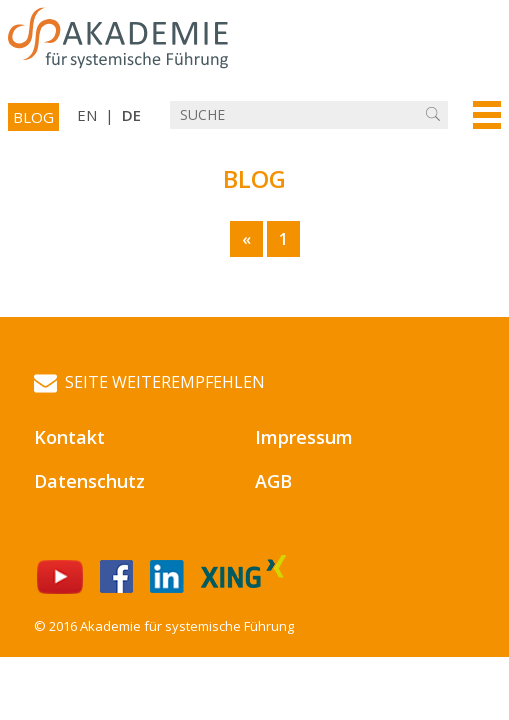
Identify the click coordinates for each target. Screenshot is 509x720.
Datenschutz (89, 481)
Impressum (304, 437)
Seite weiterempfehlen (149, 382)
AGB (273, 481)
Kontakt (69, 437)
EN (87, 115)
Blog (33, 117)
